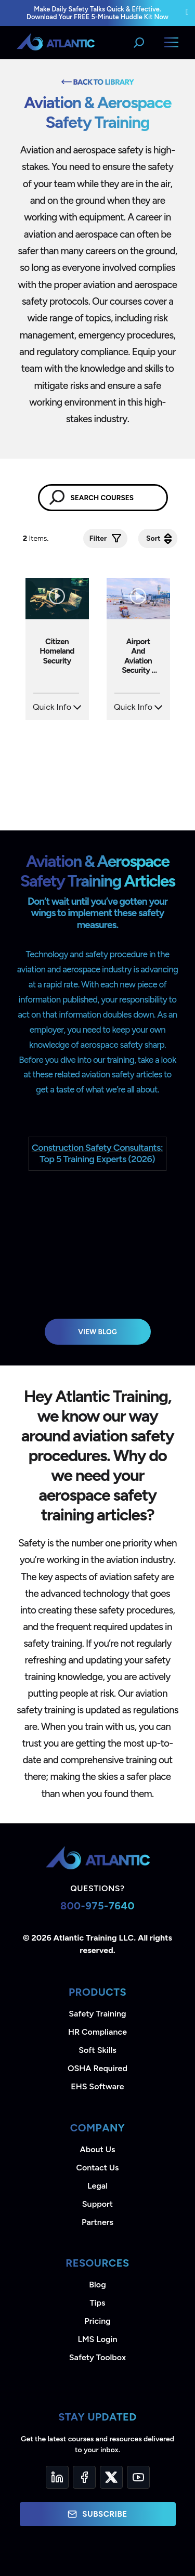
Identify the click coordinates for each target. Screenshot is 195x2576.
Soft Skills (97, 2050)
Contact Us (97, 2167)
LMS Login (97, 2339)
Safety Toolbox (97, 2357)
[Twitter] (111, 2477)
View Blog (97, 1332)
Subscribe (97, 2514)
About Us (97, 2149)
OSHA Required (97, 2068)
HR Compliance (97, 2032)
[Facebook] (84, 2477)
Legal (97, 2186)
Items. (36, 538)
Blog (97, 2284)
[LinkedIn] (57, 2477)
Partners (97, 2222)
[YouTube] (138, 2477)
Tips (97, 2303)
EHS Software (97, 2086)
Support (97, 2204)
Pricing (97, 2321)
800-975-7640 (97, 1906)
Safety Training (97, 2014)
